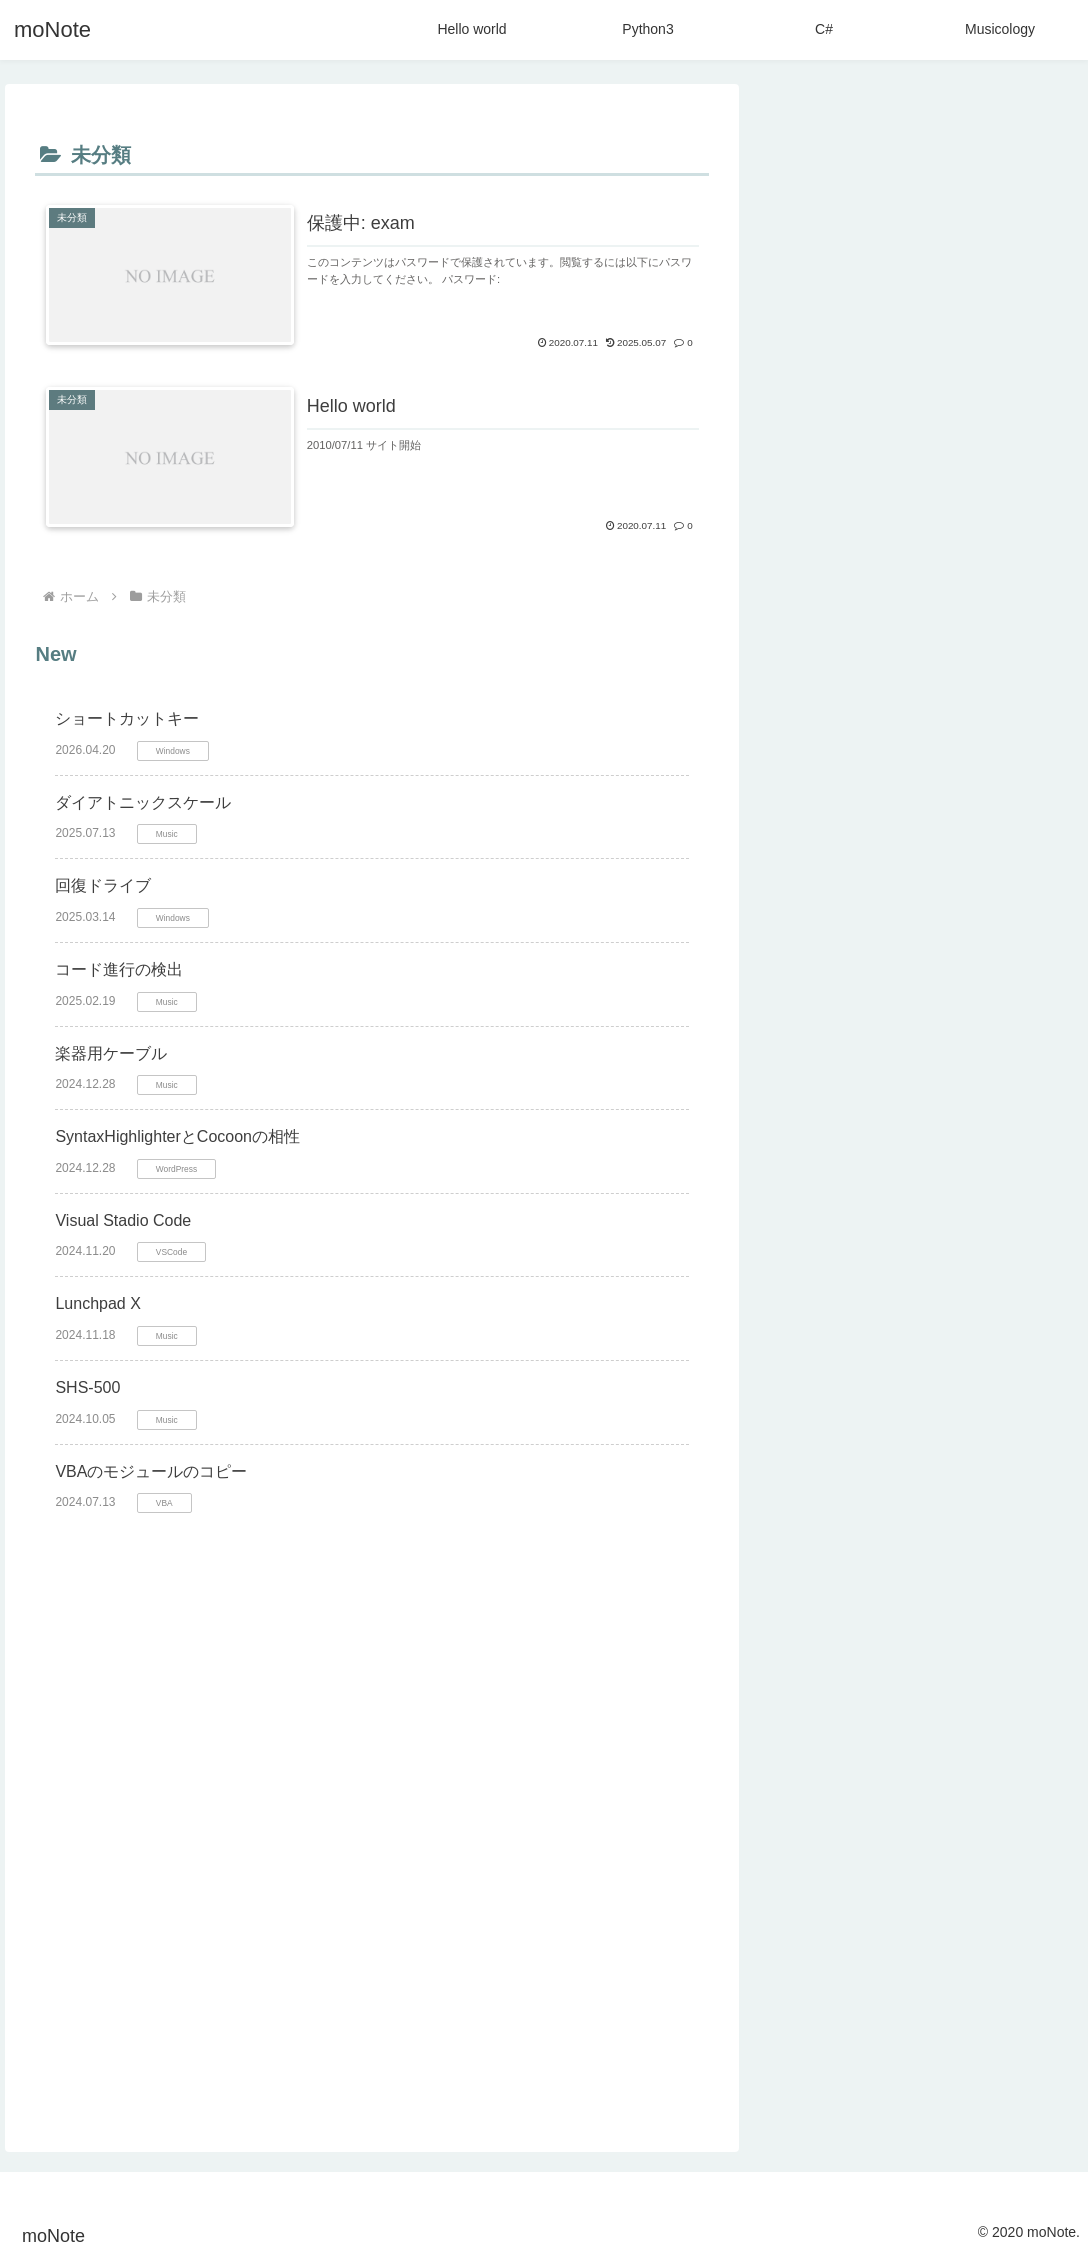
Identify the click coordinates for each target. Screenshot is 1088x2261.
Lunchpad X (97, 1303)
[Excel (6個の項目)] (1022, 1862)
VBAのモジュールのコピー (151, 1470)
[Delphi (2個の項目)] (1026, 1996)
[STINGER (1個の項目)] (1011, 2063)
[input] (919, 132)
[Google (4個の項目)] (1018, 1895)
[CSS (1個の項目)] (834, 2097)
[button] (1044, 131)
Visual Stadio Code (123, 1220)
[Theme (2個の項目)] (819, 1962)
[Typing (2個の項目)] (812, 1996)
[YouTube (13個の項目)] (1020, 1828)
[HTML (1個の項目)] (816, 2063)
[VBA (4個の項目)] (812, 1929)
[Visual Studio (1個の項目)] (981, 2097)
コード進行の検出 (119, 969)
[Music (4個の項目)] (816, 1895)
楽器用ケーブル (111, 1053)
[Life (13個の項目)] (943, 1828)
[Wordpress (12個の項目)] (830, 1862)
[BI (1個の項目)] (1039, 2030)
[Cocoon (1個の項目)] (973, 2030)
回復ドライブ (103, 885)
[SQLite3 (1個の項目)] (908, 2063)
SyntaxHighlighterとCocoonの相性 (177, 1136)
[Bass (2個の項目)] (1024, 1962)
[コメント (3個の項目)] (903, 1929)
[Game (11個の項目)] (934, 1862)
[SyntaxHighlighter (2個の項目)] (920, 1996)
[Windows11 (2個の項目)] (924, 1962)
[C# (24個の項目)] (883, 1828)
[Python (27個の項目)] (813, 1828)
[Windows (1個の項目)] (817, 2030)
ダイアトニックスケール (143, 802)
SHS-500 (87, 1387)
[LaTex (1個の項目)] (898, 2030)
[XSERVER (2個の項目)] (1009, 1929)
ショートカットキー (127, 718)
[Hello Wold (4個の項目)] (915, 1895)
